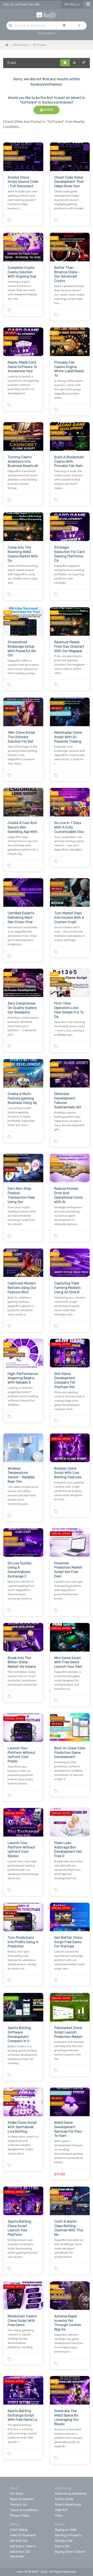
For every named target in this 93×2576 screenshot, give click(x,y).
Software (46, 33)
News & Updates (22, 2499)
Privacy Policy (20, 2515)
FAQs (58, 2515)
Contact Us (18, 2504)
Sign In (46, 110)
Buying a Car (64, 2541)
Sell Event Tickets (23, 2546)
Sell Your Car (18, 2541)
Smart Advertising (68, 2504)
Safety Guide (64, 2499)
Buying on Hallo (66, 2530)
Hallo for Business (23, 2535)
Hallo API (61, 2510)
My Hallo (72, 4)
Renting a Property (68, 2535)
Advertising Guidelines (70, 2493)
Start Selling (18, 2530)
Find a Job (62, 2546)
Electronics (20, 45)
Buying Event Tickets (70, 2552)
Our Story (16, 2493)
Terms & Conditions (24, 2510)
